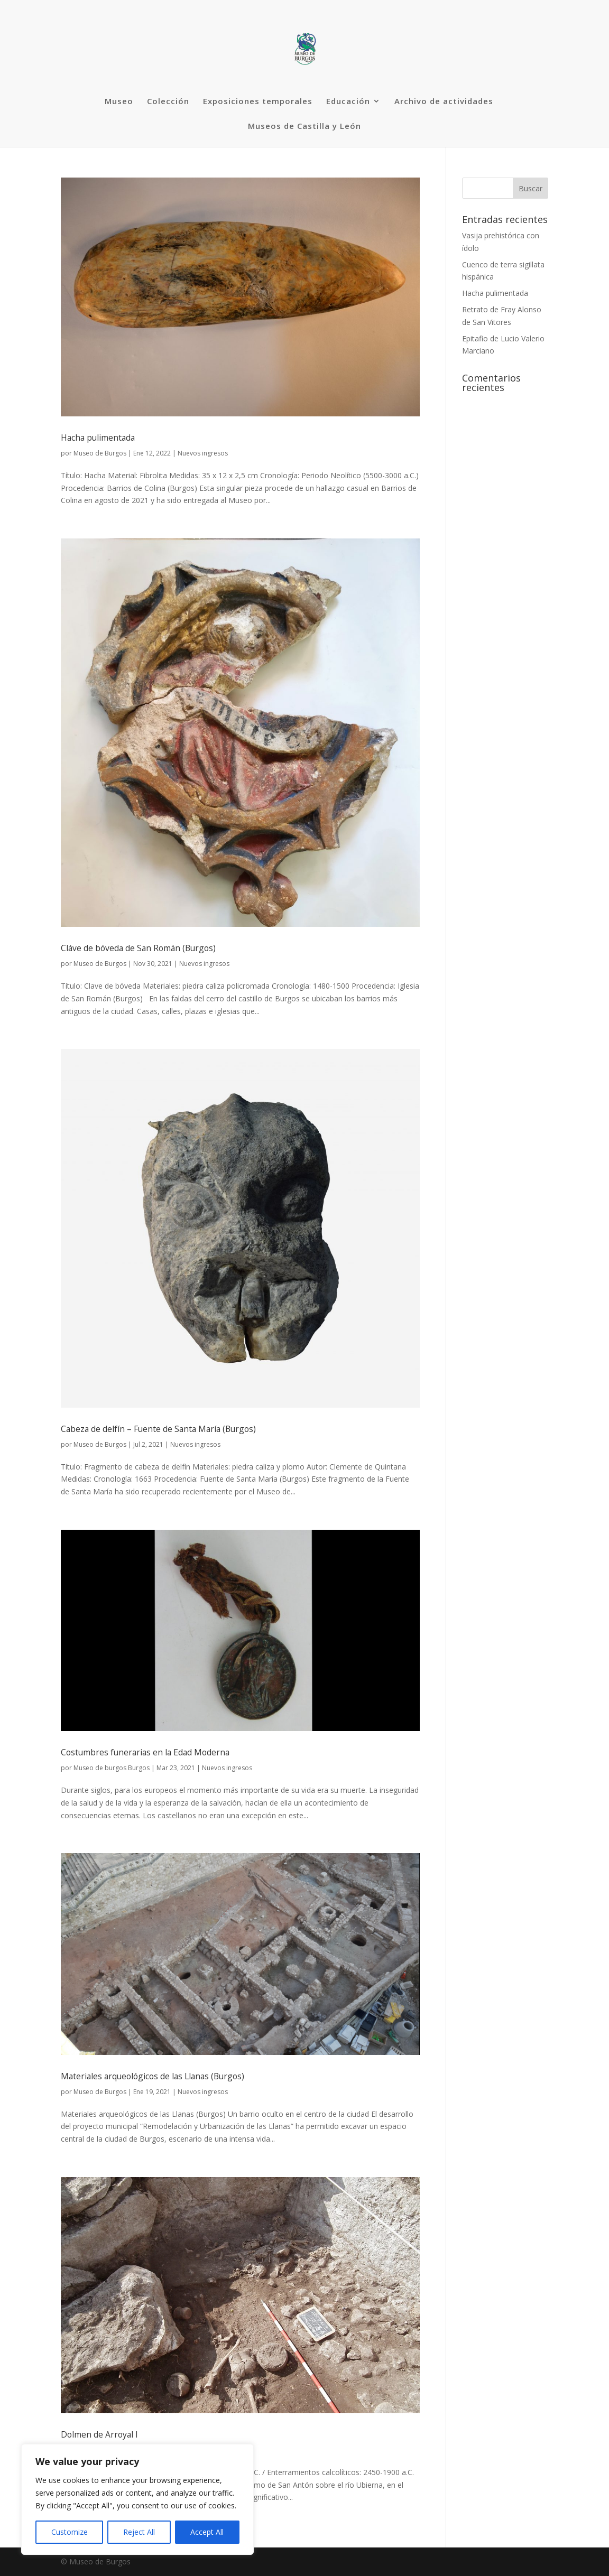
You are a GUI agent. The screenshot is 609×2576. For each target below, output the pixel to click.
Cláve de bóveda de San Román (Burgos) (138, 948)
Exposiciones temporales (257, 101)
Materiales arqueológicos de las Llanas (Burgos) (152, 2076)
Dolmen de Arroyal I (99, 2434)
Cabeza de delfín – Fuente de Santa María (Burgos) (158, 1429)
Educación (348, 101)
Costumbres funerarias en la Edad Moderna (145, 1752)
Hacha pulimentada (98, 437)
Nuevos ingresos (203, 453)
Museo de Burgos (99, 453)
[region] (137, 2499)
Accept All (207, 2532)
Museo (119, 101)
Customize (69, 2532)
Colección (168, 101)
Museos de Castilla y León (304, 126)
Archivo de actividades (443, 101)
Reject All (139, 2532)
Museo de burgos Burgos (111, 1767)
